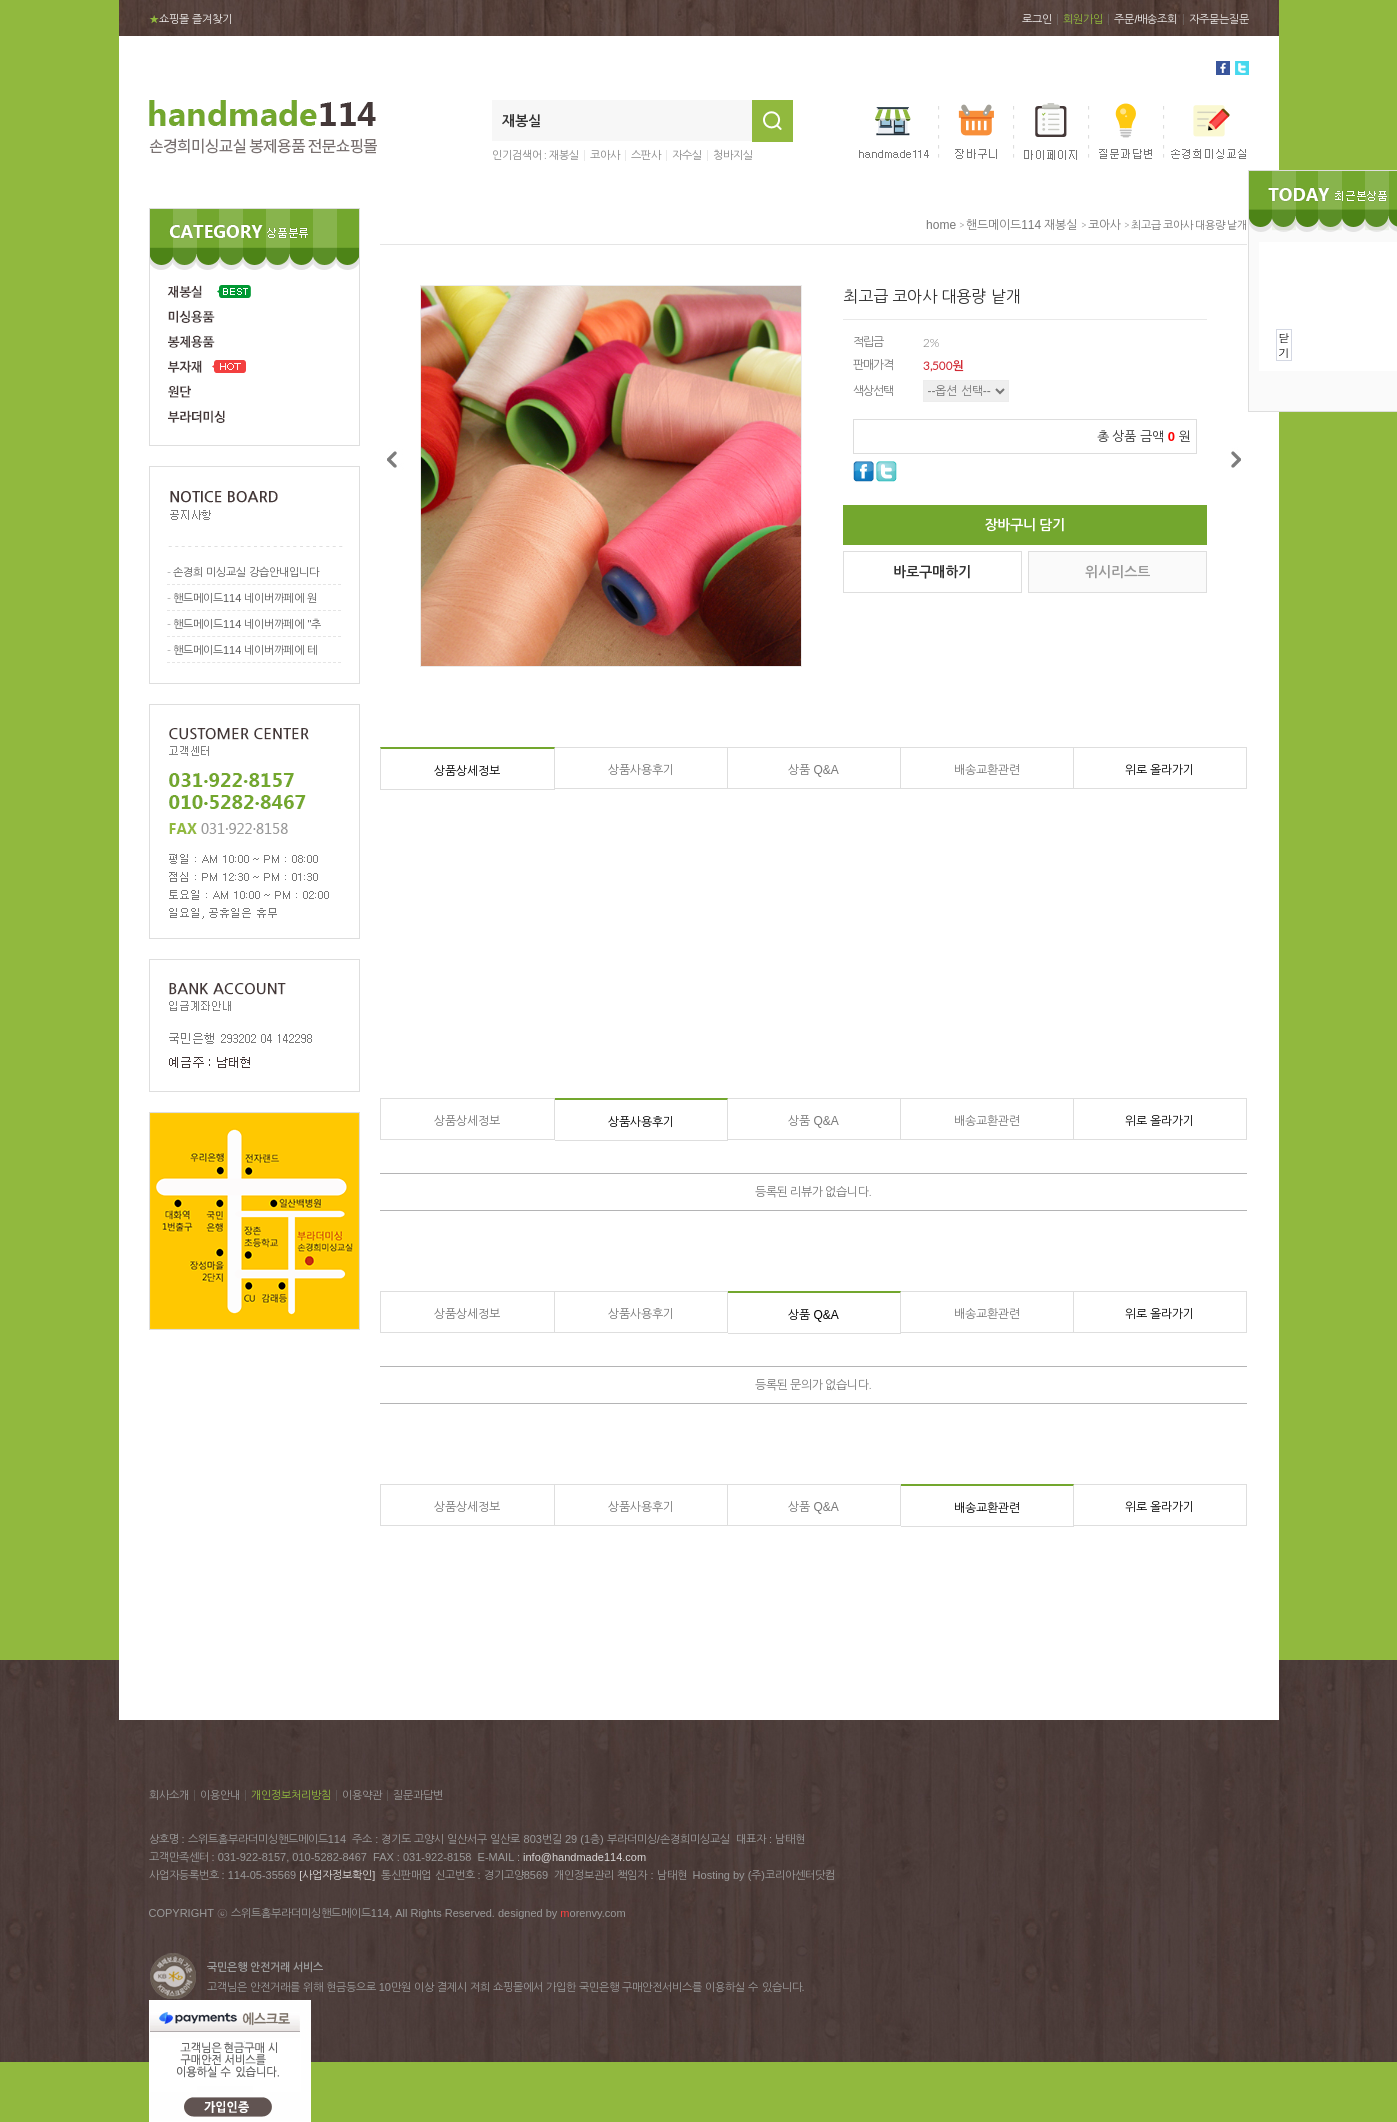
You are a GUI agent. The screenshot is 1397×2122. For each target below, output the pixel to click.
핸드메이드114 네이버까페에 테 (245, 650)
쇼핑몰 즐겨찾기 (190, 19)
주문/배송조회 (1145, 19)
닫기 (1284, 345)
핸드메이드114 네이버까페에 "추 (247, 624)
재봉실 (564, 155)
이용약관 (362, 1795)
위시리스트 (1117, 572)
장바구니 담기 (1025, 525)
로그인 (1037, 19)
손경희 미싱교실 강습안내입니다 (246, 572)
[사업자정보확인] (337, 1875)
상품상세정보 (467, 771)
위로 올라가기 (1159, 770)
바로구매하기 (932, 572)
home (941, 225)
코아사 (605, 155)
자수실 (687, 155)
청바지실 (733, 155)
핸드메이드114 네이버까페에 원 (245, 598)
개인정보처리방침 (291, 1795)
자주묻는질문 (1219, 19)
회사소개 (169, 1795)
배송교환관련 (987, 770)
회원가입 (1083, 19)
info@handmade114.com (584, 1857)
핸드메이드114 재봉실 (1021, 225)
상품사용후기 (641, 770)
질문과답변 (418, 1795)
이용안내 (220, 1795)
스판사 (646, 155)
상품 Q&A (813, 770)
